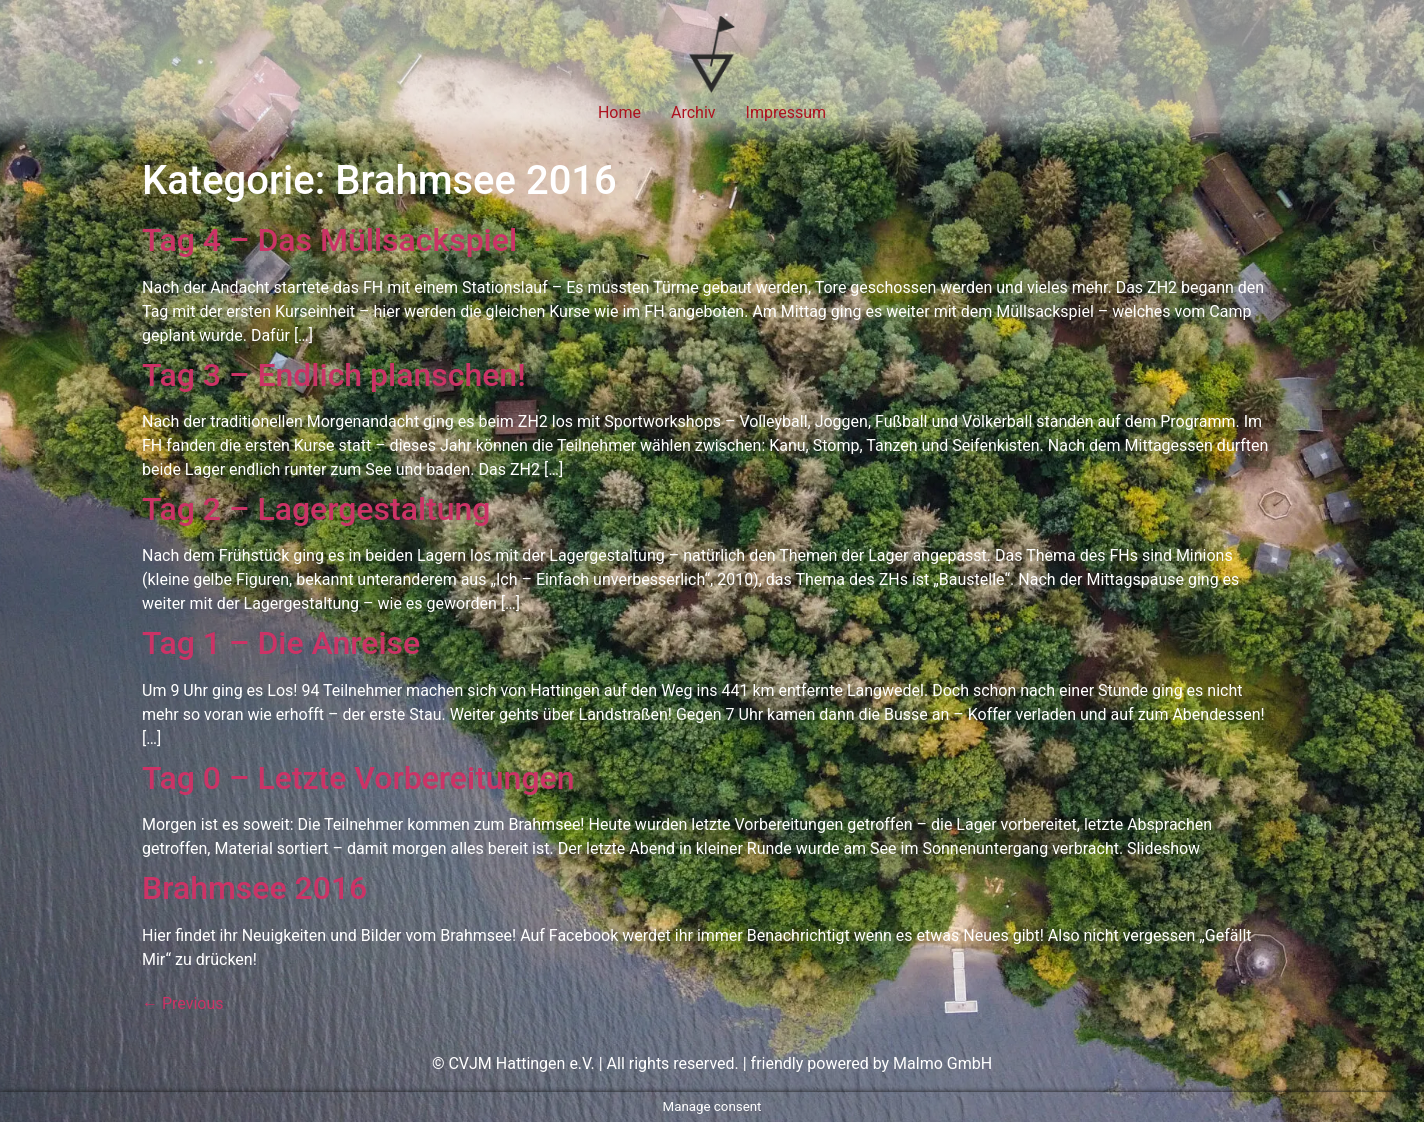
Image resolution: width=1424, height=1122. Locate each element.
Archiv (693, 112)
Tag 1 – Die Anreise (281, 643)
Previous (183, 1003)
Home (619, 112)
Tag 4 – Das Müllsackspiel (329, 240)
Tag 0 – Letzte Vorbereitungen (358, 778)
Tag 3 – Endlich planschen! (334, 375)
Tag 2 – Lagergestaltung (316, 509)
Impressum (786, 112)
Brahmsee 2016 (254, 888)
